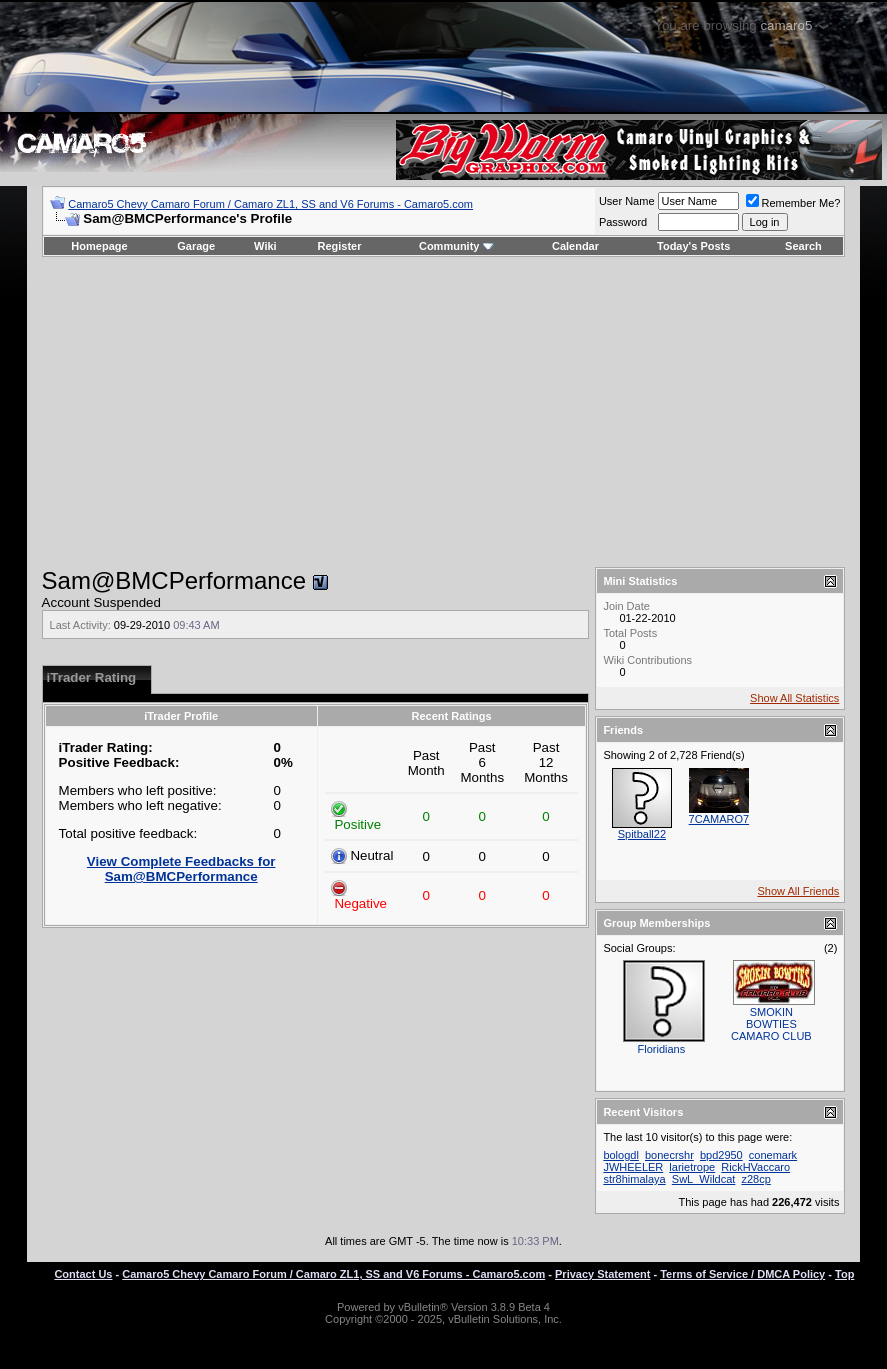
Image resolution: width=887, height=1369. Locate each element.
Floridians (662, 1049)
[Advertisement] (443, 412)
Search (803, 246)
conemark (773, 1155)
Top (844, 1274)
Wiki (265, 246)
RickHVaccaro (755, 1167)
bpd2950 (721, 1155)
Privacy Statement (602, 1274)
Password (623, 222)
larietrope (692, 1167)
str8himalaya (634, 1179)
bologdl (620, 1155)
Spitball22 (642, 834)
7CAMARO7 (719, 819)
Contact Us (83, 1274)
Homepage (99, 246)
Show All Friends (798, 891)
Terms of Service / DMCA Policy (742, 1274)
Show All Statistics (794, 698)
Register (339, 246)
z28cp (755, 1179)
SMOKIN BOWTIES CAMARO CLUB (771, 1024)
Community (456, 246)
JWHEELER (633, 1167)
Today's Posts (693, 246)
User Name (627, 201)
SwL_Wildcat (704, 1179)
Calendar (575, 246)
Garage (196, 246)
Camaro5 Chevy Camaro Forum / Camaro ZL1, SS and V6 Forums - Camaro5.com (270, 204)
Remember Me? (793, 203)
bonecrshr (669, 1155)
